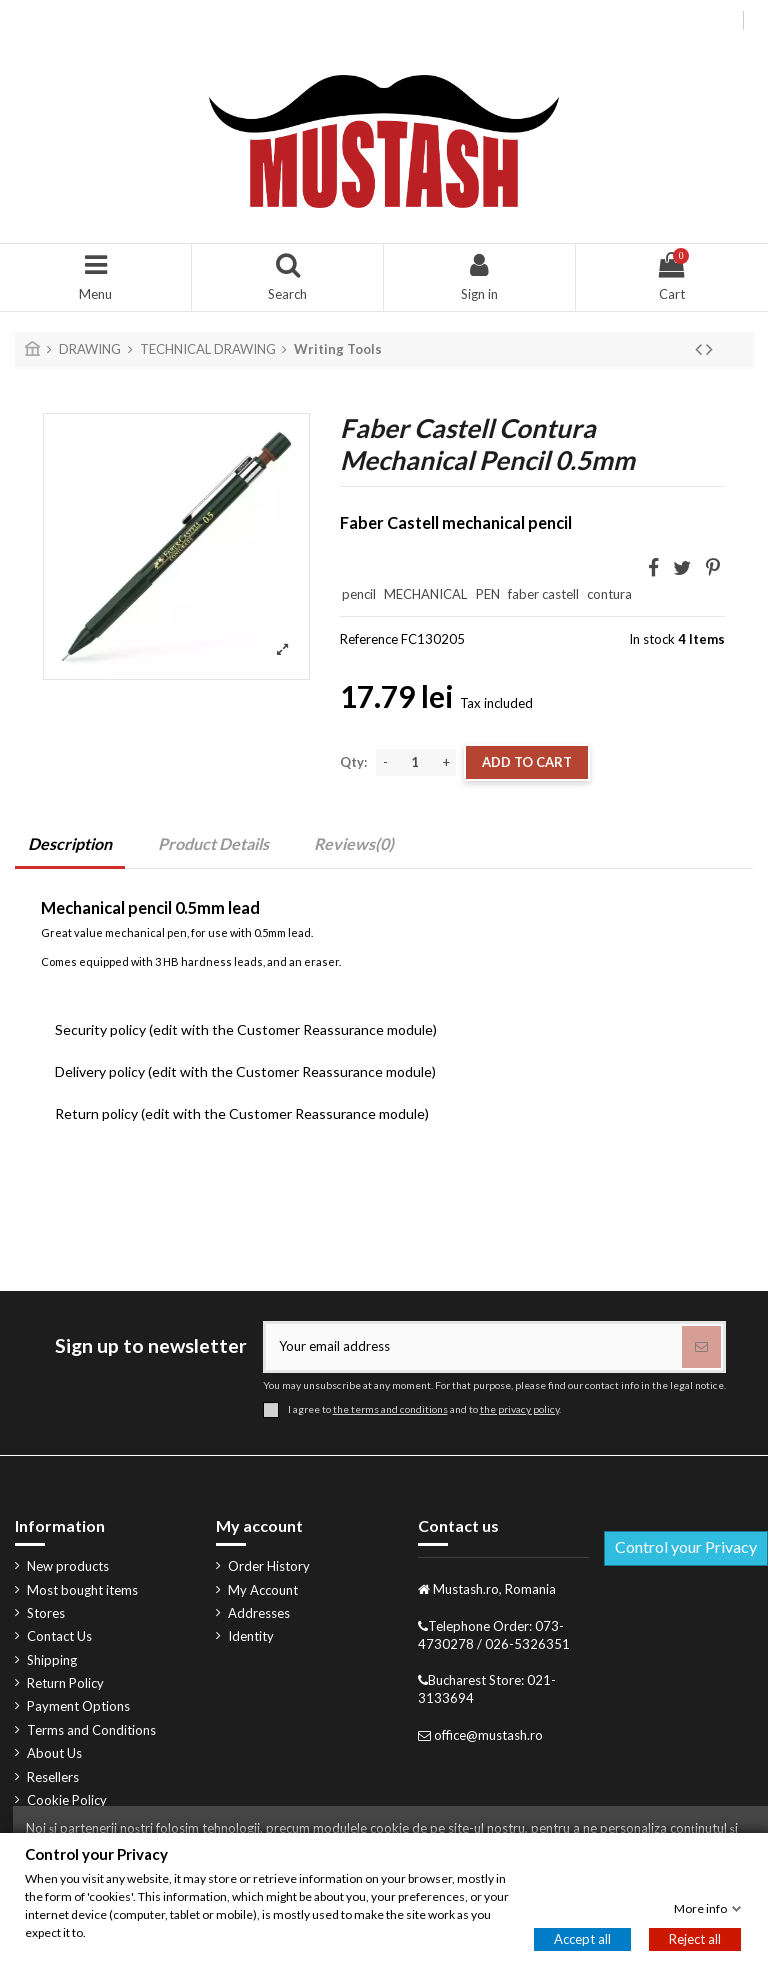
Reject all (695, 1939)
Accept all (582, 1939)
